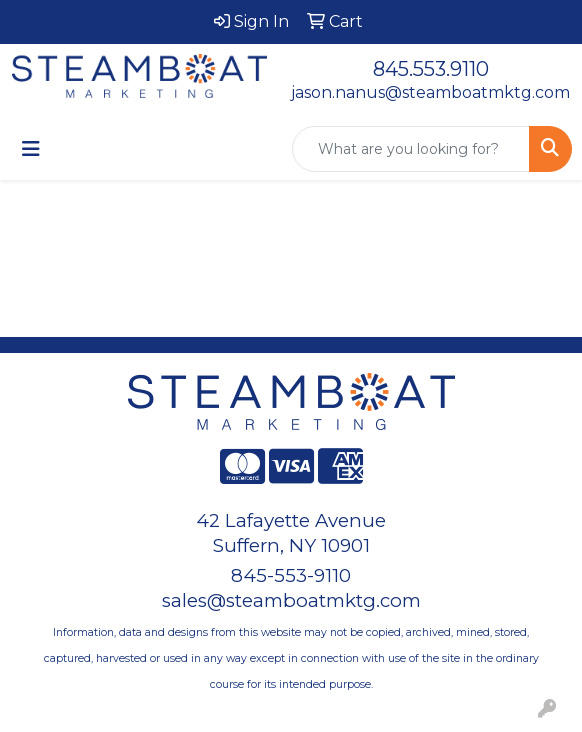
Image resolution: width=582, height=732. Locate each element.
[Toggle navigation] (31, 149)
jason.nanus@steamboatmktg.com (430, 92)
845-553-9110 (291, 575)
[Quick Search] (411, 149)
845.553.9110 (431, 69)
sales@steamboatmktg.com (291, 600)
